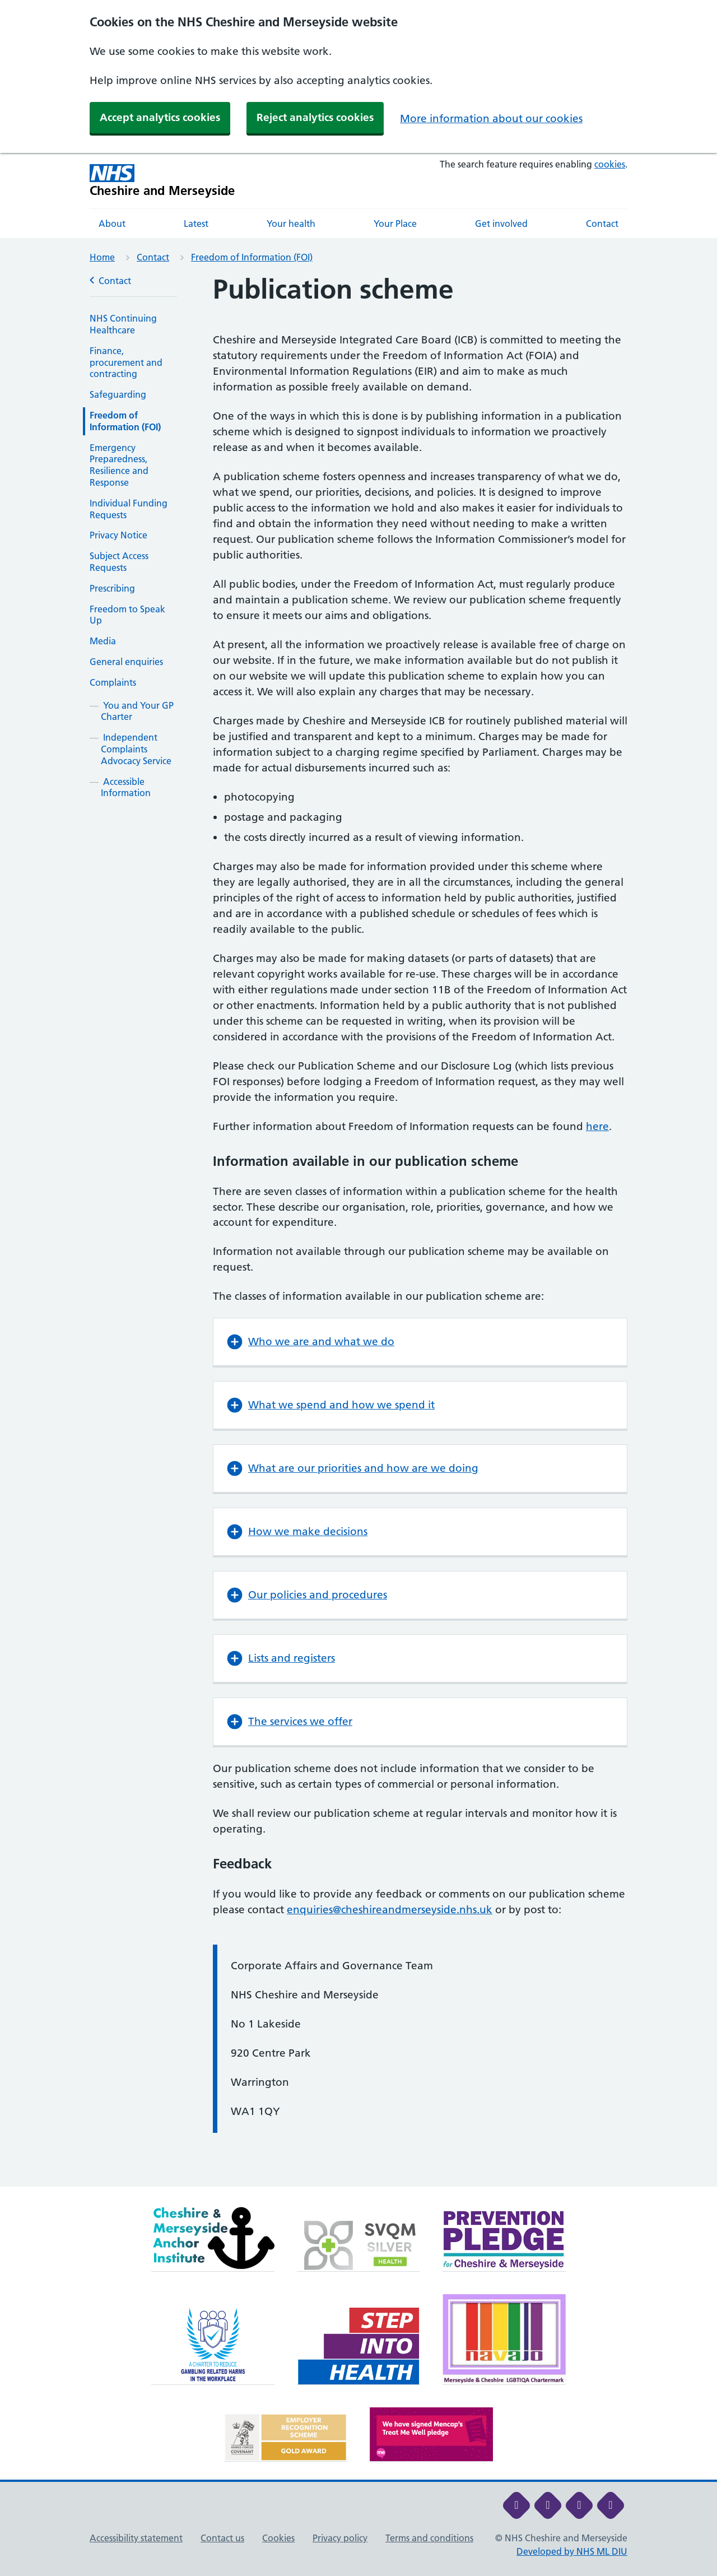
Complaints (113, 682)
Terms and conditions (429, 2538)
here (597, 1126)
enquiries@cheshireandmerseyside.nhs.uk (389, 1909)
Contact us (222, 2538)
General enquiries (126, 661)
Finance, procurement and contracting (126, 362)
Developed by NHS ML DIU (571, 2551)
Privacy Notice (118, 535)
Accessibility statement (136, 2538)
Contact (602, 223)
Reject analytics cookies (315, 117)
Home (102, 257)
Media (103, 641)
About (112, 223)
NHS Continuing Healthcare (123, 324)
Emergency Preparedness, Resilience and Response (119, 465)
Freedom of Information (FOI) (252, 257)
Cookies (278, 2538)
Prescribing (112, 588)
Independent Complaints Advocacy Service (136, 749)
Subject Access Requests (119, 561)
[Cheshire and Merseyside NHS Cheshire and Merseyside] (162, 180)
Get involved (501, 223)
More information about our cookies (491, 118)
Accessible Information (126, 787)
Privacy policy (340, 2538)
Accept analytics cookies (160, 117)
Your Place (395, 223)
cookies (609, 164)
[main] (358, 1230)
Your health (291, 223)
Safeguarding (118, 394)
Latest (196, 223)
